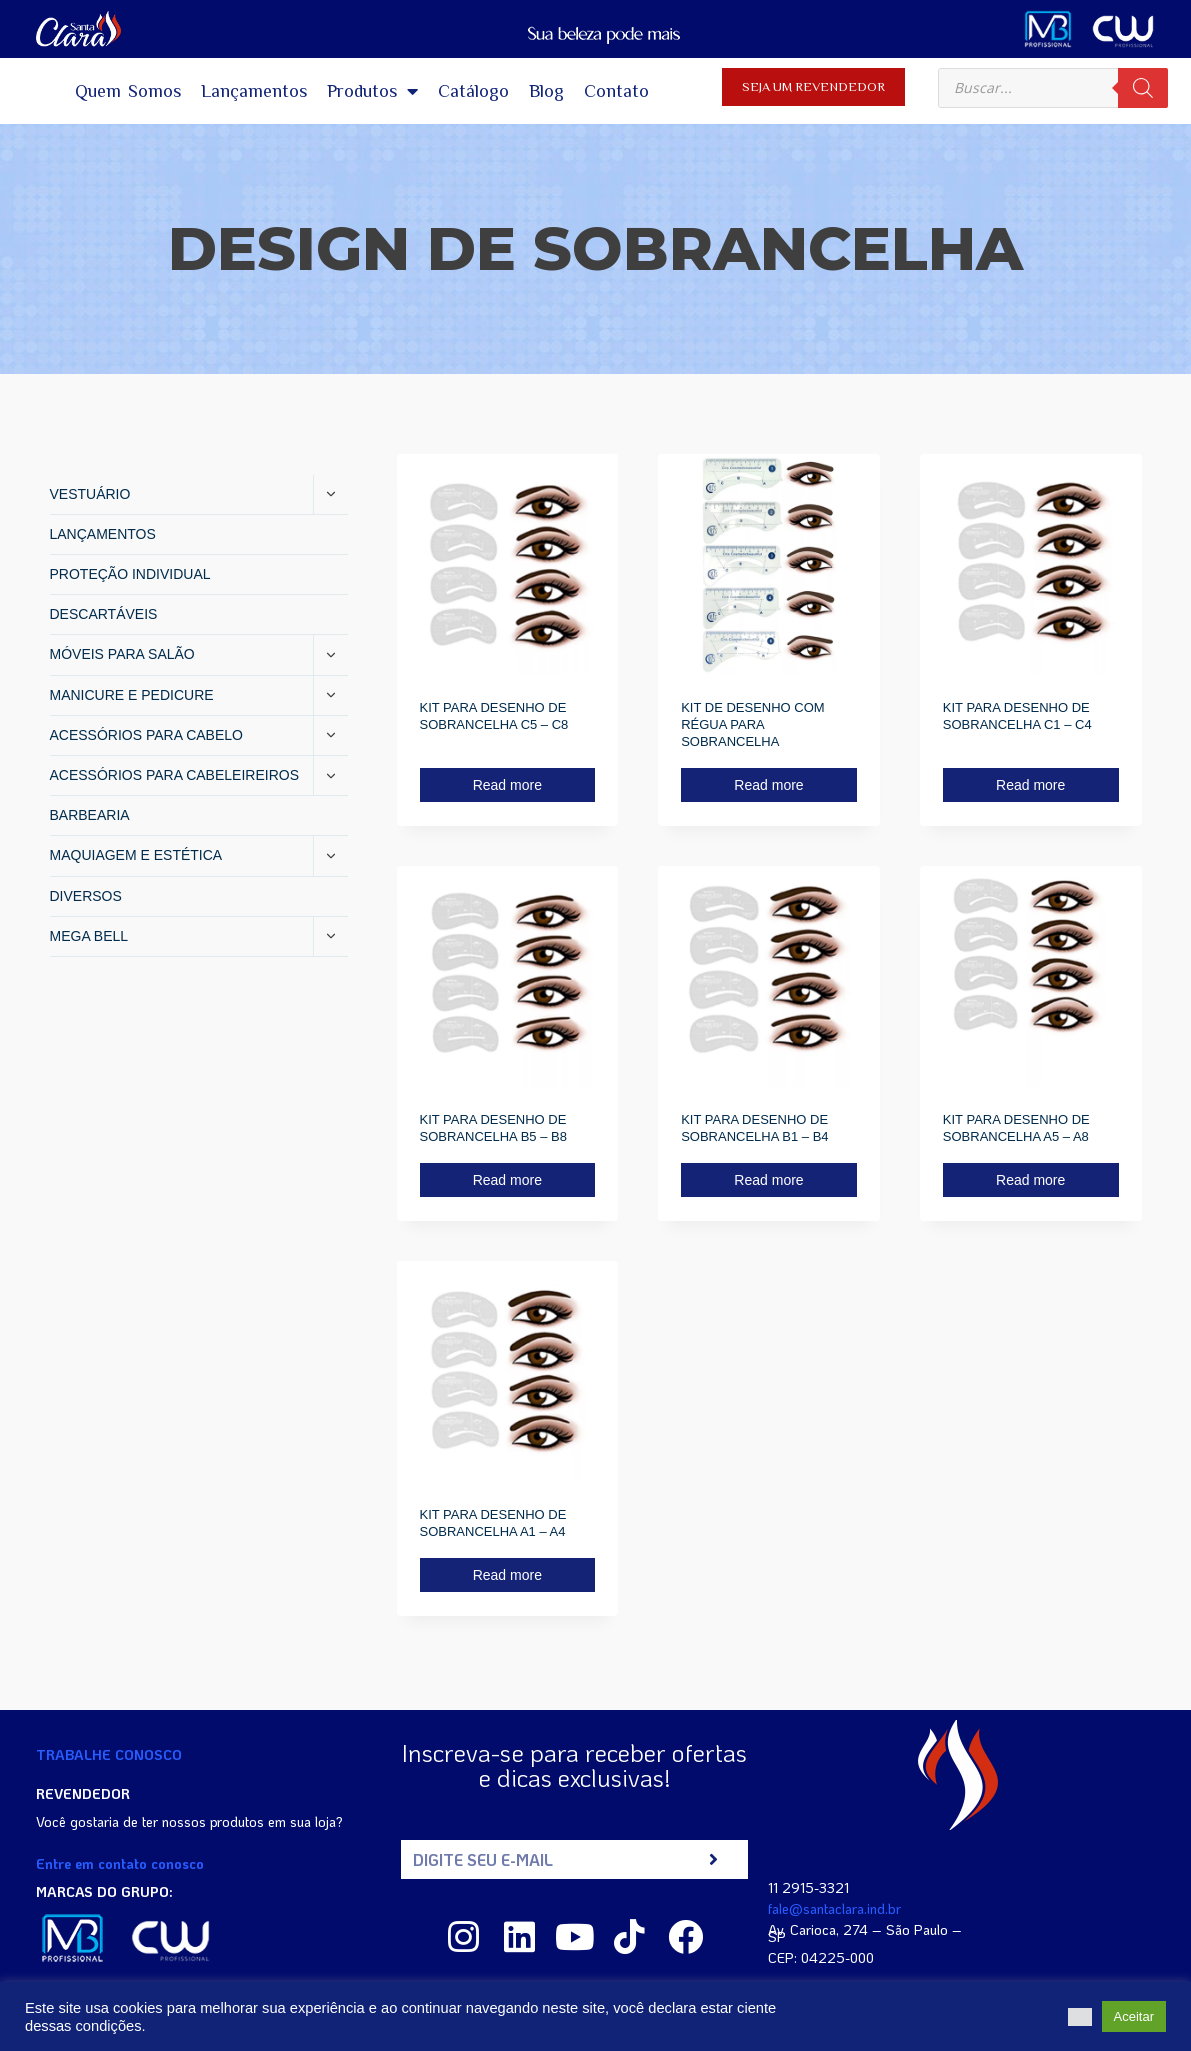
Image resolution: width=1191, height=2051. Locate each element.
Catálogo (473, 91)
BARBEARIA (90, 815)
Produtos (372, 91)
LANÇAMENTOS (103, 534)
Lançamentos (254, 91)
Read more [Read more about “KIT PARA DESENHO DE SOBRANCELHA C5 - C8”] (507, 785)
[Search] (1143, 88)
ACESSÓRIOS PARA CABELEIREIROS (174, 775)
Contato (616, 91)
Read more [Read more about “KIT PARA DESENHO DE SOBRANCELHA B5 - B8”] (507, 1180)
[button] (1080, 2017)
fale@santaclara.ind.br (834, 1908)
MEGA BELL (89, 936)
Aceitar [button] (1134, 2016)
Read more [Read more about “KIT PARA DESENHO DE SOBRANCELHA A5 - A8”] (1030, 1180)
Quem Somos (128, 91)
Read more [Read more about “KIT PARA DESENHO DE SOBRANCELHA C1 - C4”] (1030, 785)
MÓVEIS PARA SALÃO (122, 654)
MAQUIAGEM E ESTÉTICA (136, 855)
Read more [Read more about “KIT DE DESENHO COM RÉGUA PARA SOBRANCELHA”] (768, 785)
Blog (546, 91)
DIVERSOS (86, 896)
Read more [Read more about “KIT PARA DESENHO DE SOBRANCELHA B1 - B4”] (768, 1180)
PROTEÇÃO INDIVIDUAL (130, 574)
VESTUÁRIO (90, 494)
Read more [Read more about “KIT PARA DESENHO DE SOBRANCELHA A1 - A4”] (507, 1575)
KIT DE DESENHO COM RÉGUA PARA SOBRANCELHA (753, 724)
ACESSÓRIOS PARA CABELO (146, 735)
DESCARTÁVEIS (104, 614)
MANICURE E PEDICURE (132, 695)
